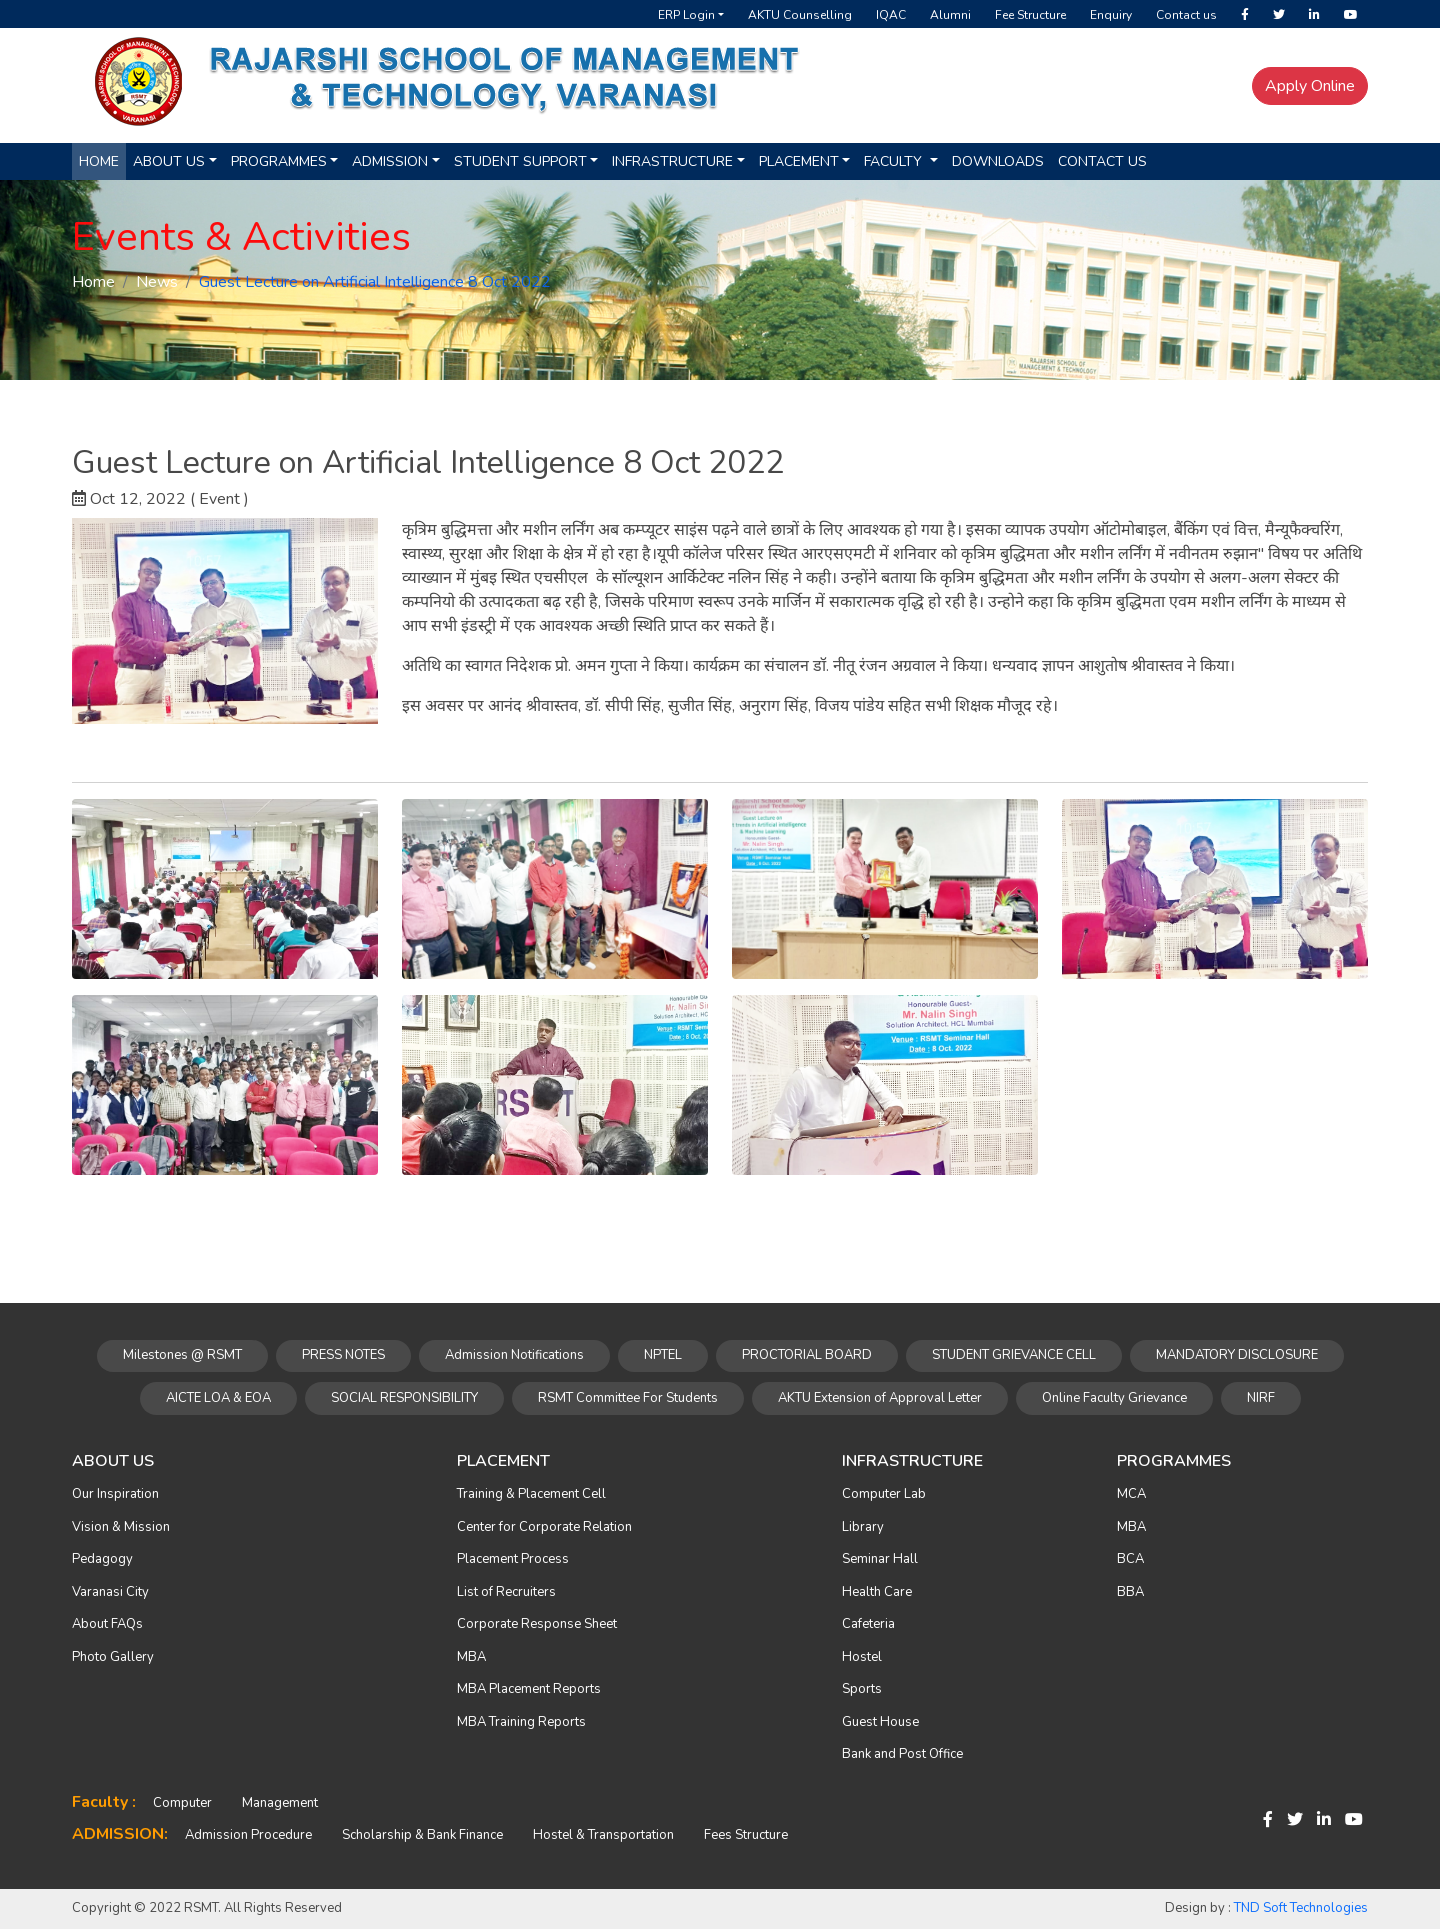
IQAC (891, 15)
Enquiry (1111, 15)
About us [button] (169, 161)
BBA (1130, 1592)
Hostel (862, 1657)
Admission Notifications (514, 1355)
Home (99, 161)
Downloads (998, 161)
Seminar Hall (880, 1559)
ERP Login (686, 15)
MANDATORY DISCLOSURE (1237, 1355)
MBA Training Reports (521, 1722)
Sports (862, 1689)
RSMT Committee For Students (628, 1398)
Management (280, 1803)
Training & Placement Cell (531, 1494)
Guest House (880, 1722)
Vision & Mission (121, 1527)
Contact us (1186, 15)
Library (863, 1527)
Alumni (950, 15)
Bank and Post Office (902, 1754)
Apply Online (1310, 86)
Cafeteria (868, 1624)
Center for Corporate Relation (544, 1527)
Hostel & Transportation (603, 1835)
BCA (1130, 1559)
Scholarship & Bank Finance (422, 1835)
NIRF (1261, 1398)
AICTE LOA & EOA (218, 1398)
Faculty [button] (895, 161)
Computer (182, 1803)
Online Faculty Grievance (1114, 1398)
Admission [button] (390, 161)
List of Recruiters (506, 1592)
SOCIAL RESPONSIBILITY (404, 1398)
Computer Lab (884, 1494)
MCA (1131, 1494)
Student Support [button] (520, 161)
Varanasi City (110, 1592)
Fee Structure (1030, 15)
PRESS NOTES (343, 1355)
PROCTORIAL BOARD (807, 1355)
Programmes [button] (279, 161)
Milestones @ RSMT (182, 1355)
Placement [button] (799, 161)
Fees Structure (746, 1835)
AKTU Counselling (800, 15)
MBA (471, 1657)
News (157, 282)
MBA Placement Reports (529, 1689)
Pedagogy (102, 1559)
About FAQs (107, 1624)
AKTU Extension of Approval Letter (880, 1398)
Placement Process (513, 1559)
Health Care (877, 1592)
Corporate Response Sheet (537, 1624)
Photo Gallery (113, 1657)
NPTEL (663, 1355)
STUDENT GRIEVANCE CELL (1014, 1355)
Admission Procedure (248, 1835)
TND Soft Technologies (1301, 1908)
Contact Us (1102, 161)
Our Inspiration (115, 1494)
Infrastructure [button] (672, 161)
